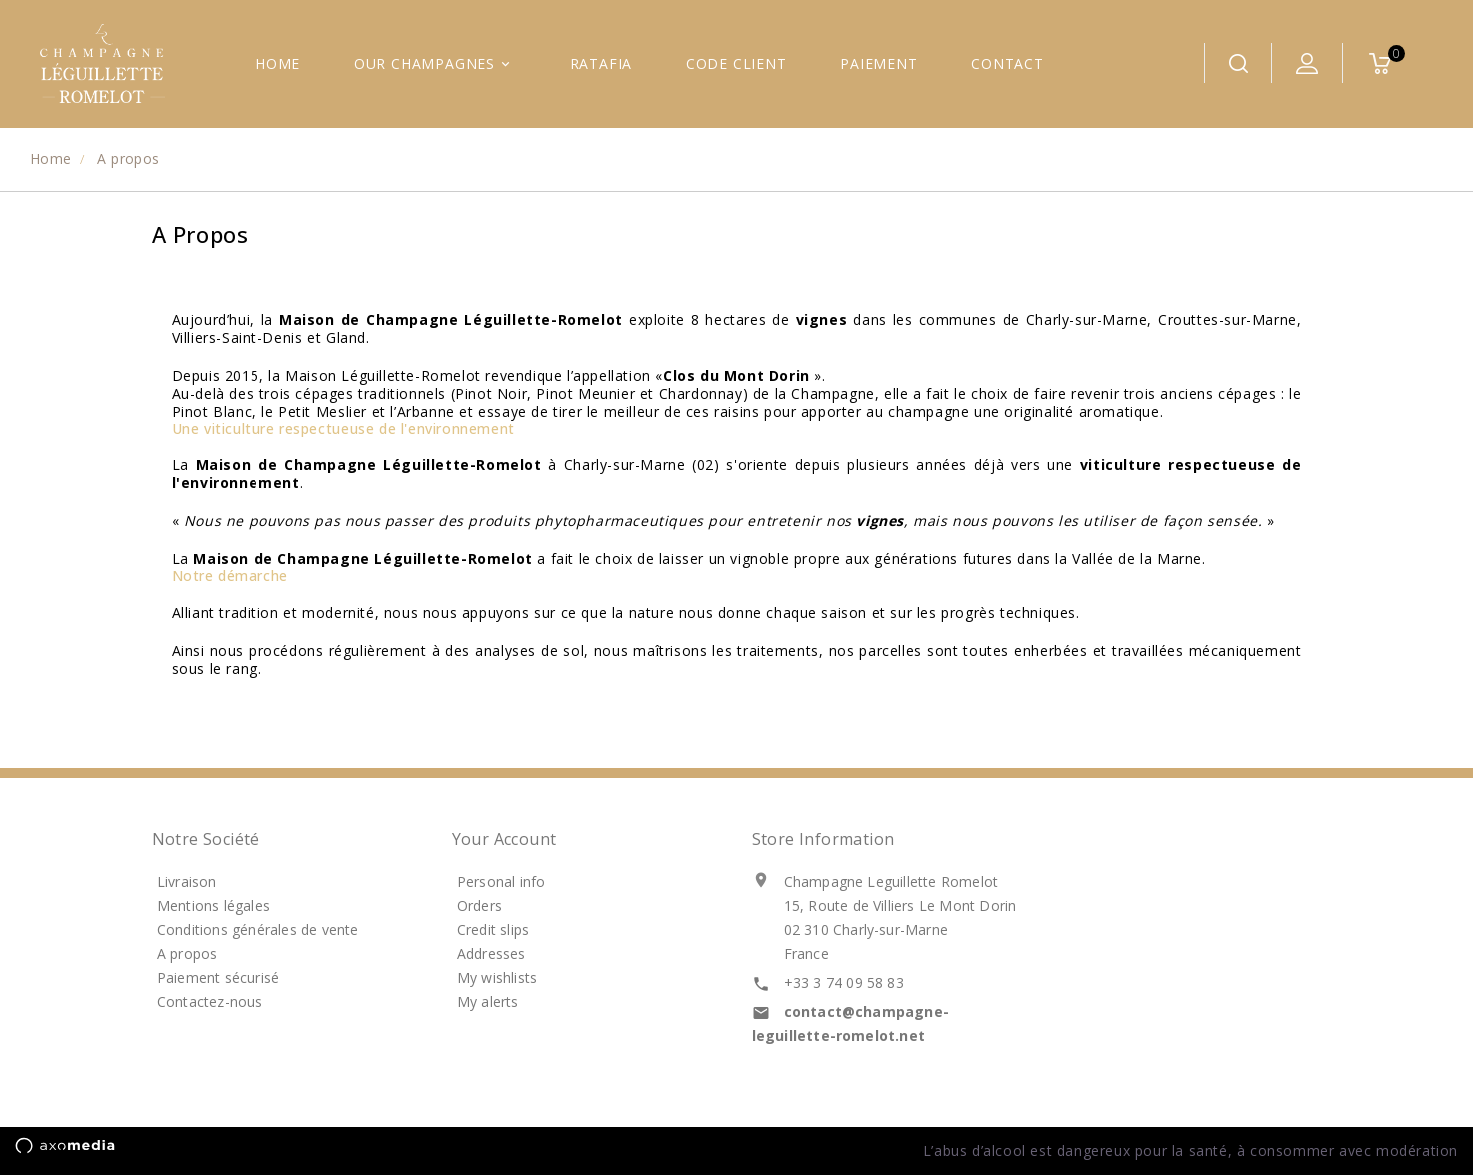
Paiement (878, 63)
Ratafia (601, 63)
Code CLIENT (736, 63)
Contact (1007, 63)
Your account (504, 839)
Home (277, 63)
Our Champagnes (435, 64)
